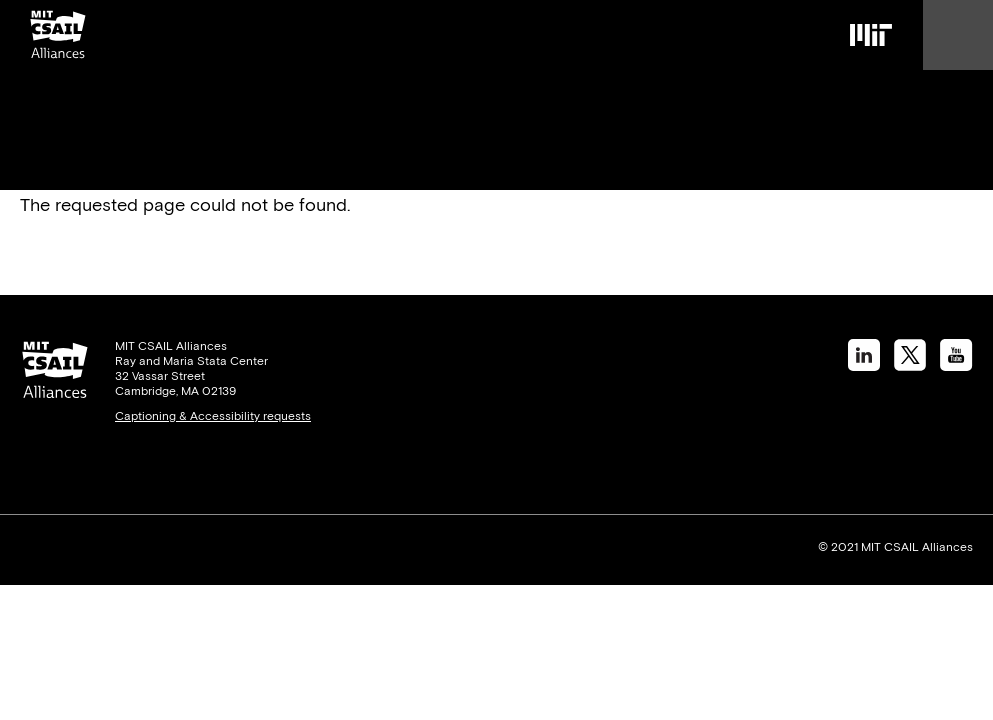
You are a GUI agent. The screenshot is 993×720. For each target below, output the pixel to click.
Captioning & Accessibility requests (213, 416)
